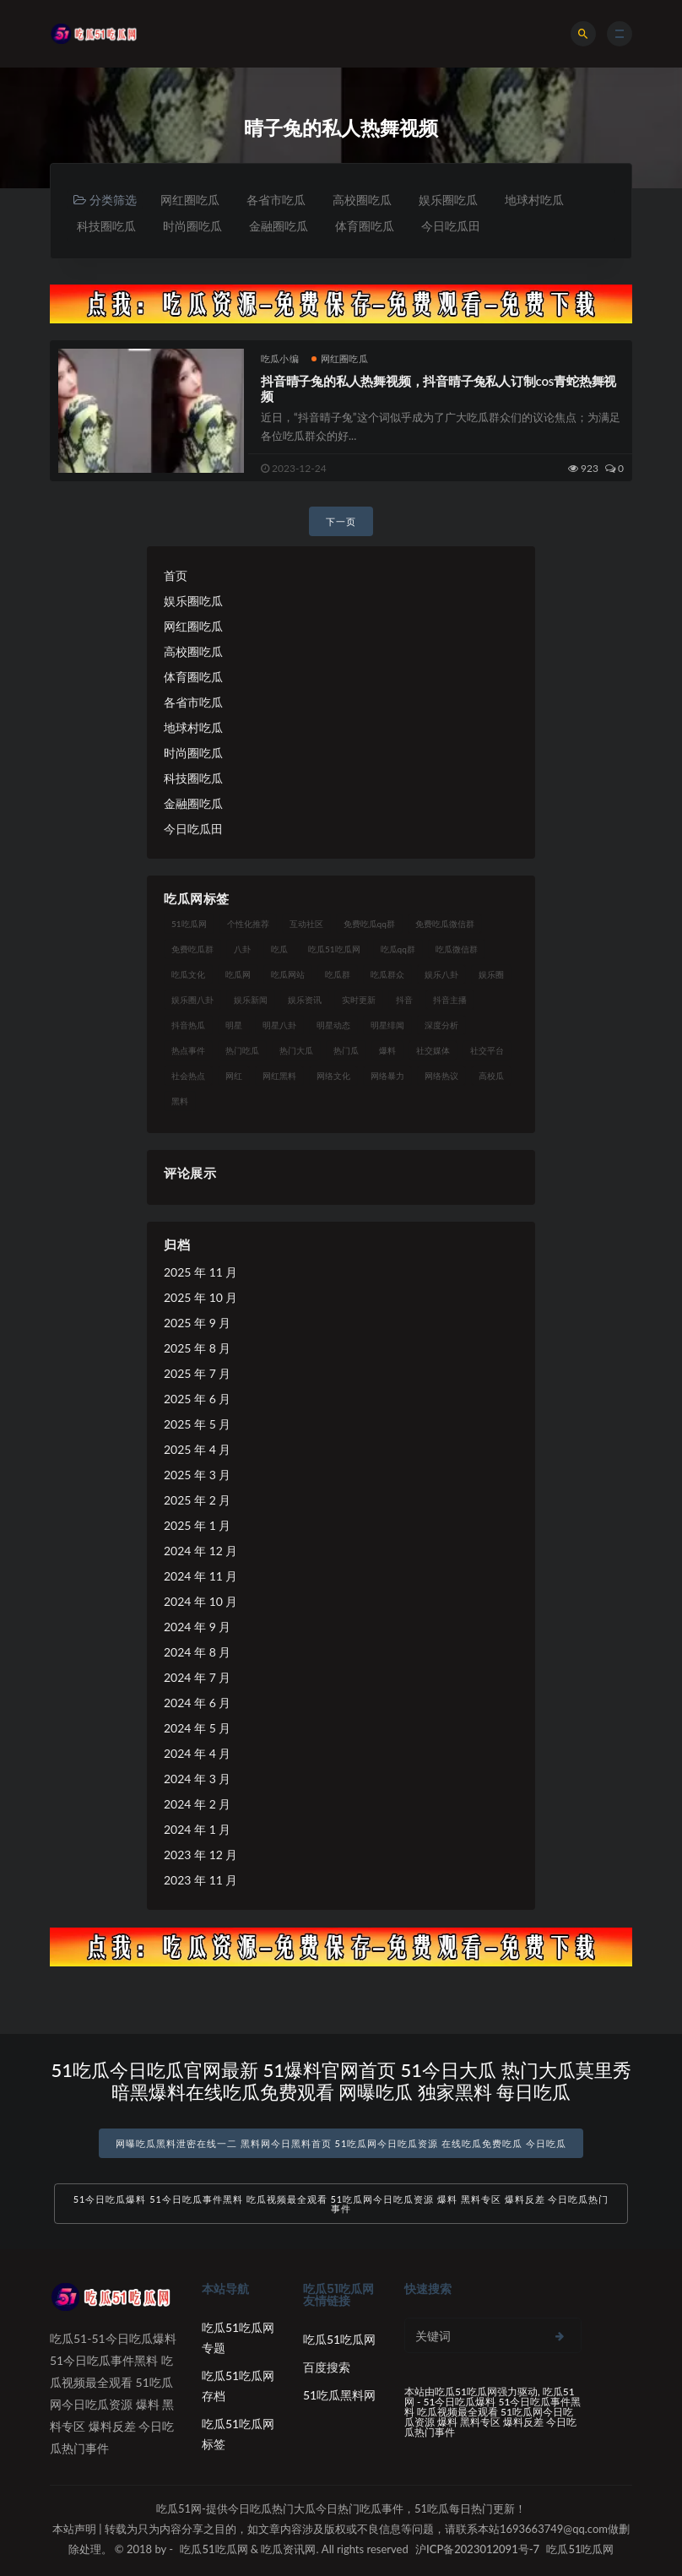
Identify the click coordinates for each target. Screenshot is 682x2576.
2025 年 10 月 (200, 1297)
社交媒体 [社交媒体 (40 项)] (433, 1050)
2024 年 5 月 (197, 1728)
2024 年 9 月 (197, 1626)
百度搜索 (326, 2367)
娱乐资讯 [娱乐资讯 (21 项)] (305, 1000)
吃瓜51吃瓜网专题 (238, 2337)
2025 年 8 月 (197, 1348)
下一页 (341, 521)
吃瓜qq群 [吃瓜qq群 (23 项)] (398, 949)
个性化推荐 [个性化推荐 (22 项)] (248, 924)
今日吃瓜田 (450, 226)
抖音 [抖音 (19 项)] (404, 1000)
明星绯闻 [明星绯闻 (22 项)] (387, 1025)
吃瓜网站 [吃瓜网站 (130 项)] (288, 974)
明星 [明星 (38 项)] (233, 1025)
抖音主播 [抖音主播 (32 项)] (450, 1000)
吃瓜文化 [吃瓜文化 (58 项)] (188, 974)
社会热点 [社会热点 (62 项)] (188, 1076)
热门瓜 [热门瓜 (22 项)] (346, 1050)
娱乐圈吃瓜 (448, 200)
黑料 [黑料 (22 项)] (179, 1101)
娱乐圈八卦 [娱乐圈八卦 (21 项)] (192, 1000)
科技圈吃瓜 (106, 226)
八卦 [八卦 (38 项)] (242, 949)
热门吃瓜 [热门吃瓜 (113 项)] (242, 1050)
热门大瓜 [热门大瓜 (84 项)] (296, 1050)
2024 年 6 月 (197, 1702)
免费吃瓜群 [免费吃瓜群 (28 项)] (192, 949)
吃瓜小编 (280, 358)
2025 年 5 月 (197, 1424)
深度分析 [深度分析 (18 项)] (441, 1025)
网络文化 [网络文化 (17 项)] (333, 1076)
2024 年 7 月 (197, 1677)
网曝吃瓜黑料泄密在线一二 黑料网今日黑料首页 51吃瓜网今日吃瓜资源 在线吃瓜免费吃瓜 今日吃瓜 (341, 2143)
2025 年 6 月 (197, 1398)
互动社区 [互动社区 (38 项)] (306, 924)
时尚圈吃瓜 (192, 226)
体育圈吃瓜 (364, 226)
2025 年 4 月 (197, 1449)
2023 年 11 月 (200, 1880)
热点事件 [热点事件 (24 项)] (188, 1050)
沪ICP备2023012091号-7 (477, 2549)
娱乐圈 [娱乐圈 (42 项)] (491, 974)
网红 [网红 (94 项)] (233, 1076)
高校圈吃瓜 (362, 200)
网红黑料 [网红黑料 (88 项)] (279, 1076)
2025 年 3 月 (197, 1474)
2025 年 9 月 (197, 1322)
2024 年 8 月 (197, 1652)
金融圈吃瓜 (278, 226)
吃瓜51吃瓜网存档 (238, 2385)
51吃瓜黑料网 (339, 2395)
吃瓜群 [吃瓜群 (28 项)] (337, 974)
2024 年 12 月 (200, 1550)
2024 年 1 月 (197, 1829)
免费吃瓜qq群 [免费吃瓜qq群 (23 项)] (369, 924)
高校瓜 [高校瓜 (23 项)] (491, 1076)
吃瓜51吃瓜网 (339, 2339)
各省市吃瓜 (276, 200)
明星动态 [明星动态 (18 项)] (333, 1025)
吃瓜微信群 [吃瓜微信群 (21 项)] (457, 949)
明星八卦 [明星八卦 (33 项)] (279, 1025)
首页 (175, 575)
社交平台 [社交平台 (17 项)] (487, 1050)
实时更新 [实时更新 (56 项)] (359, 1000)
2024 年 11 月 (200, 1576)
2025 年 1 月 (197, 1525)
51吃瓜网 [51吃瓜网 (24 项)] (189, 924)
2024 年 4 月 (197, 1753)
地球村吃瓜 (534, 200)
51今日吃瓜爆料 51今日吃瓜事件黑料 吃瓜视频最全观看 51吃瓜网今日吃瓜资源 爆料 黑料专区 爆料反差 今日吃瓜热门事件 (341, 2204)
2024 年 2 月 (197, 1804)
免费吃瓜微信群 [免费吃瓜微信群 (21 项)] (444, 924)
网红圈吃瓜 (189, 200)
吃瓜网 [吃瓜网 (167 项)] (238, 974)
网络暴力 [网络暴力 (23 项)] (387, 1076)
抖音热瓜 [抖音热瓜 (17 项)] (188, 1025)
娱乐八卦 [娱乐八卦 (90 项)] (441, 974)
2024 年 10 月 (200, 1601)
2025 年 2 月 (197, 1500)
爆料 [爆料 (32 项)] (387, 1050)
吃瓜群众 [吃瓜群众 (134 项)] (387, 974)
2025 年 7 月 (197, 1373)
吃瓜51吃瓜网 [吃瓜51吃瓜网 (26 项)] (334, 949)
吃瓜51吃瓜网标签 (238, 2433)
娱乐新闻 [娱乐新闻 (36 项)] (251, 1000)
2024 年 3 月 (197, 1778)
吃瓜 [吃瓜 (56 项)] (279, 949)
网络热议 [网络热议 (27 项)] (441, 1076)
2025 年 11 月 (200, 1272)
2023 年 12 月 (200, 1854)
